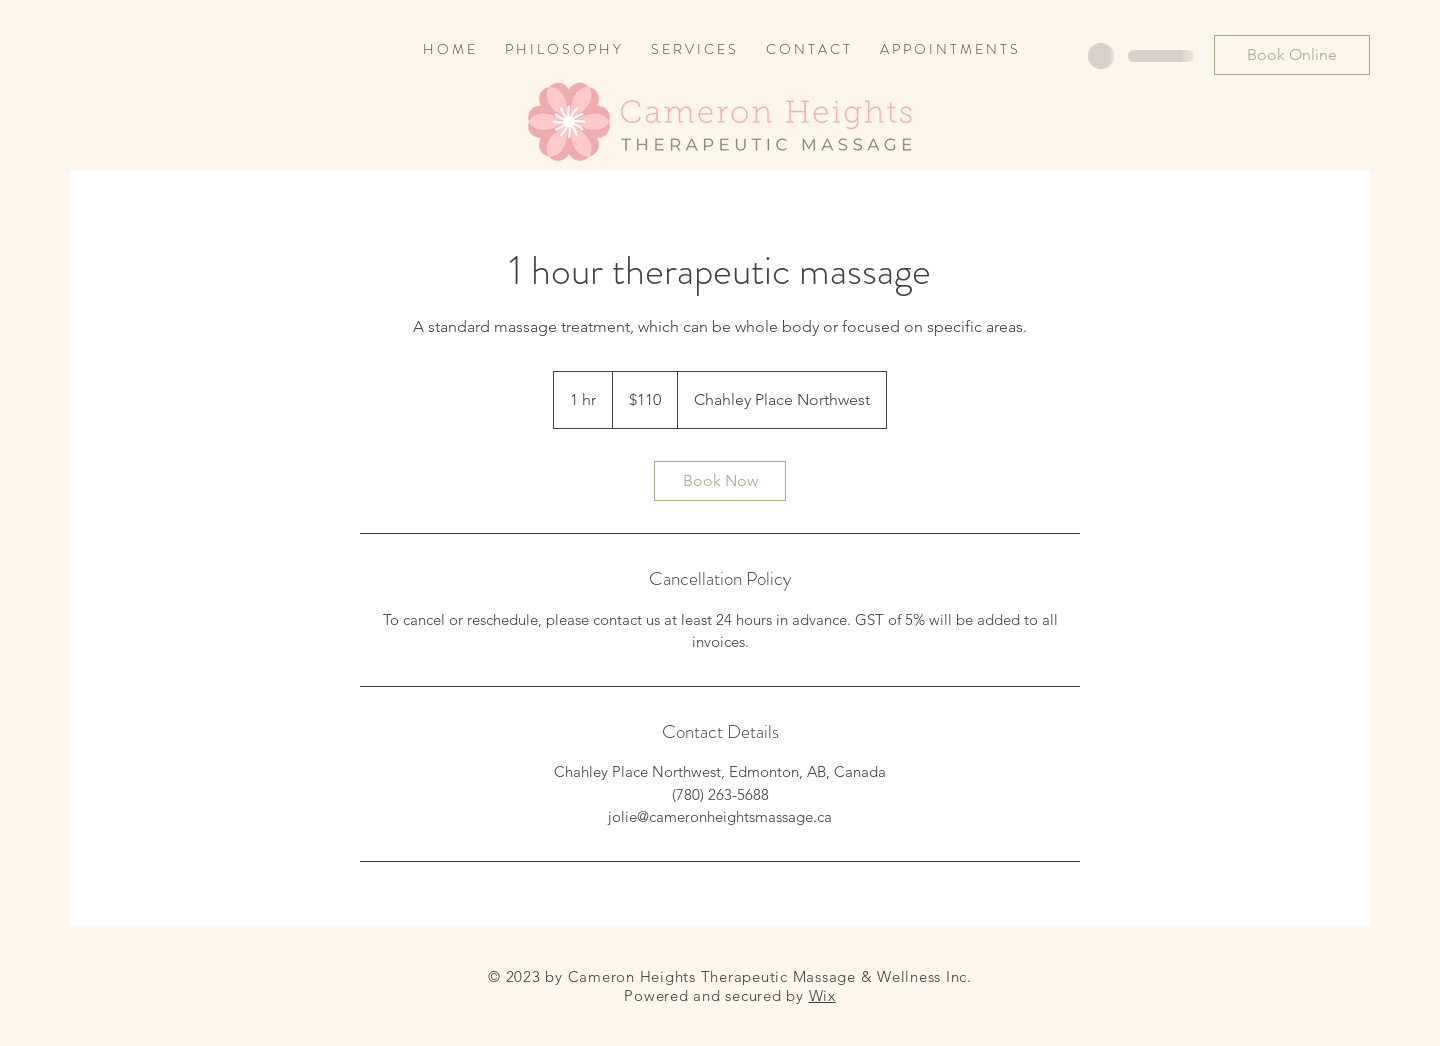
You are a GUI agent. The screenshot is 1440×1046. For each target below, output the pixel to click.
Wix (822, 995)
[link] (720, 481)
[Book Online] (1292, 55)
